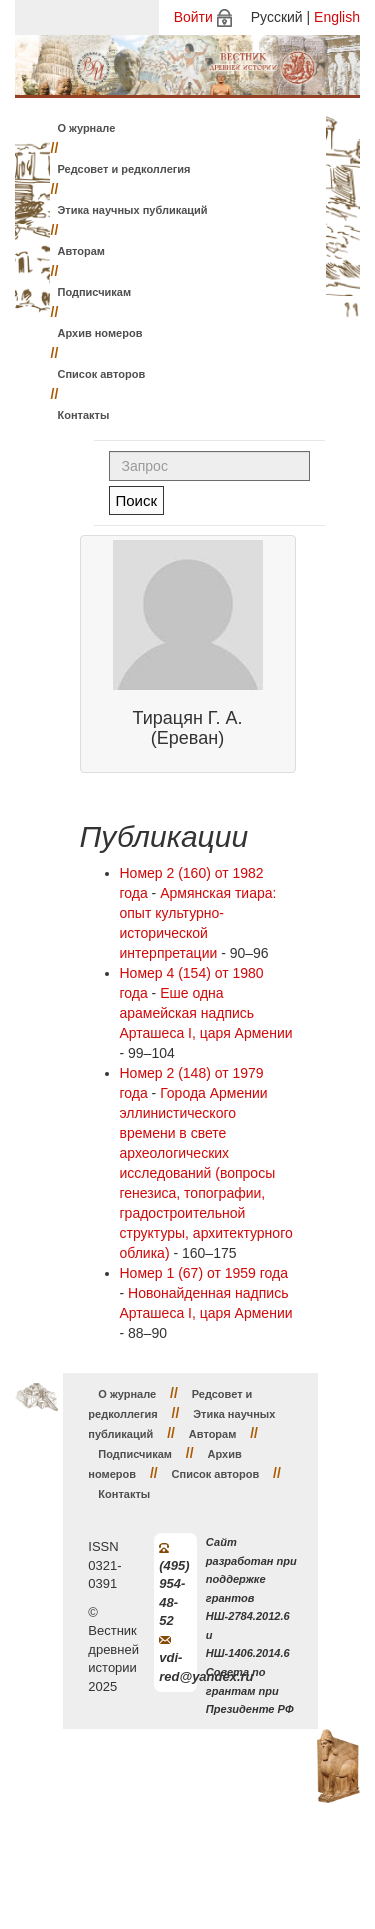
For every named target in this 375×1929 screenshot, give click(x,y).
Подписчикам (95, 292)
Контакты (84, 415)
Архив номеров (100, 333)
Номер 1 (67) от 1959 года (204, 1273)
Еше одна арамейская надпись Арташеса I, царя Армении (206, 1013)
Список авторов (102, 374)
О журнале (87, 128)
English (337, 17)
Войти (193, 17)
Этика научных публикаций (133, 210)
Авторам (82, 251)
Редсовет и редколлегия (124, 169)
